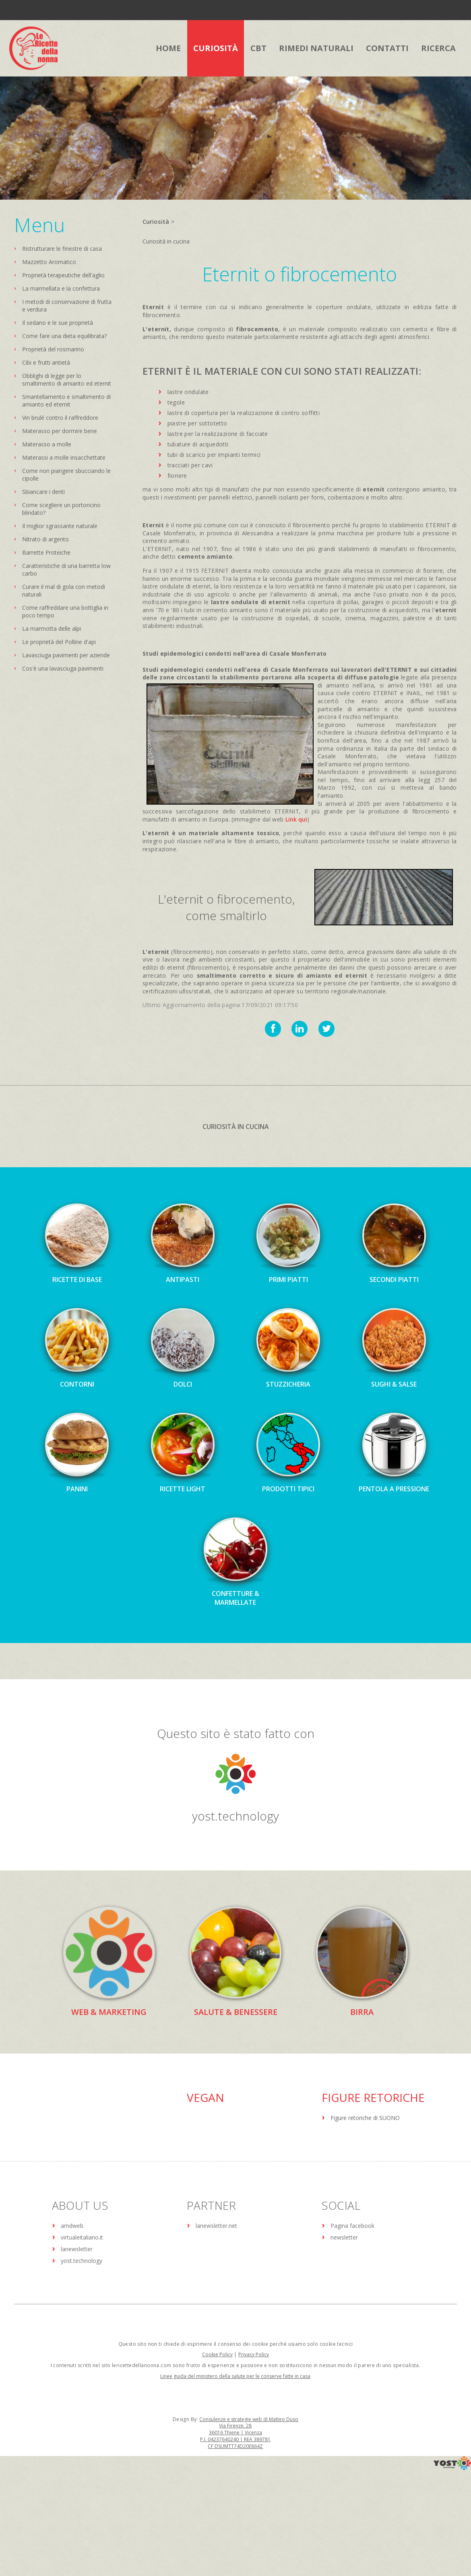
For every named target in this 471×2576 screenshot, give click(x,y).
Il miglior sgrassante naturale (59, 526)
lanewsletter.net (216, 2225)
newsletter (344, 2237)
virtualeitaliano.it (82, 2237)
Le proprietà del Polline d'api (59, 642)
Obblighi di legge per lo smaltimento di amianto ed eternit (66, 379)
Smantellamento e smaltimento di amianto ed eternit (66, 400)
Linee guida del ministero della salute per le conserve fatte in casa (235, 2376)
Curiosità (156, 221)
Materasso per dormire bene (59, 431)
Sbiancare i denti (43, 491)
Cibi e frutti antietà (46, 362)
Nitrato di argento (45, 539)
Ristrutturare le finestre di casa (62, 248)
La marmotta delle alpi (51, 628)
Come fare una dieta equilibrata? (64, 336)
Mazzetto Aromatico (49, 262)
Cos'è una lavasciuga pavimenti (62, 668)
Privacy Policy (253, 2354)
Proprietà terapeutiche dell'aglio (63, 275)
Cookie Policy (217, 2354)
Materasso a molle (46, 444)
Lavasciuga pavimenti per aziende (66, 655)
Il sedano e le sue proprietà (57, 322)
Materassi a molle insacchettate (63, 457)
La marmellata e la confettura (61, 288)
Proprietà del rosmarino (53, 349)
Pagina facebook (352, 2225)
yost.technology (235, 1816)
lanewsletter (77, 2249)
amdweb (72, 2225)
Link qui (296, 819)
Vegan (205, 2097)
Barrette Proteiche (46, 552)
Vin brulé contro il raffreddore (60, 417)
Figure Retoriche (373, 2097)
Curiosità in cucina (166, 241)
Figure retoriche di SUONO (365, 2118)
